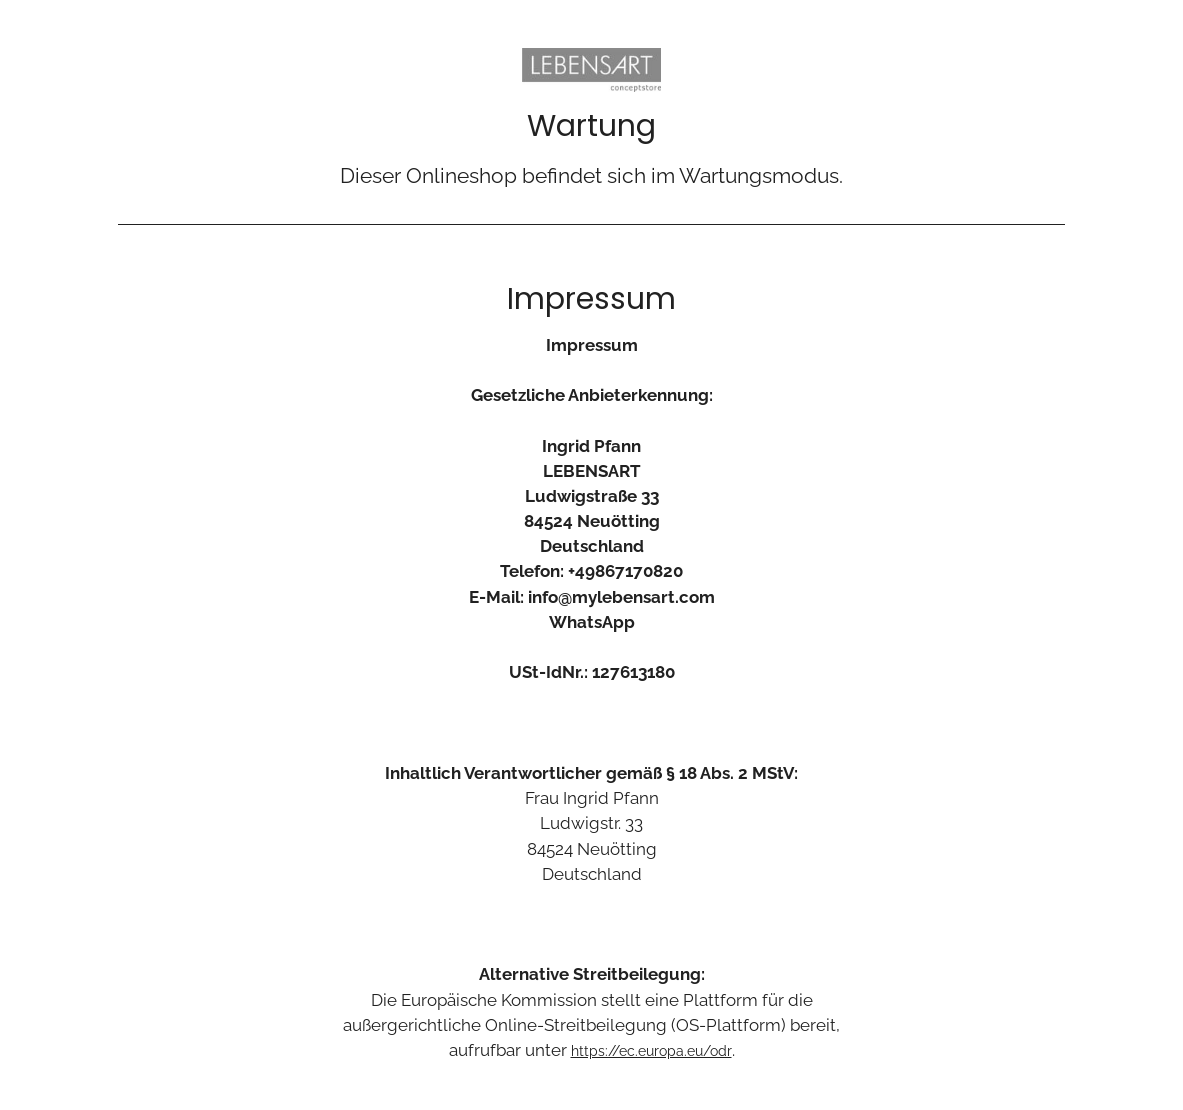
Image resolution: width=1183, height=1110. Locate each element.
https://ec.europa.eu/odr (651, 1051)
